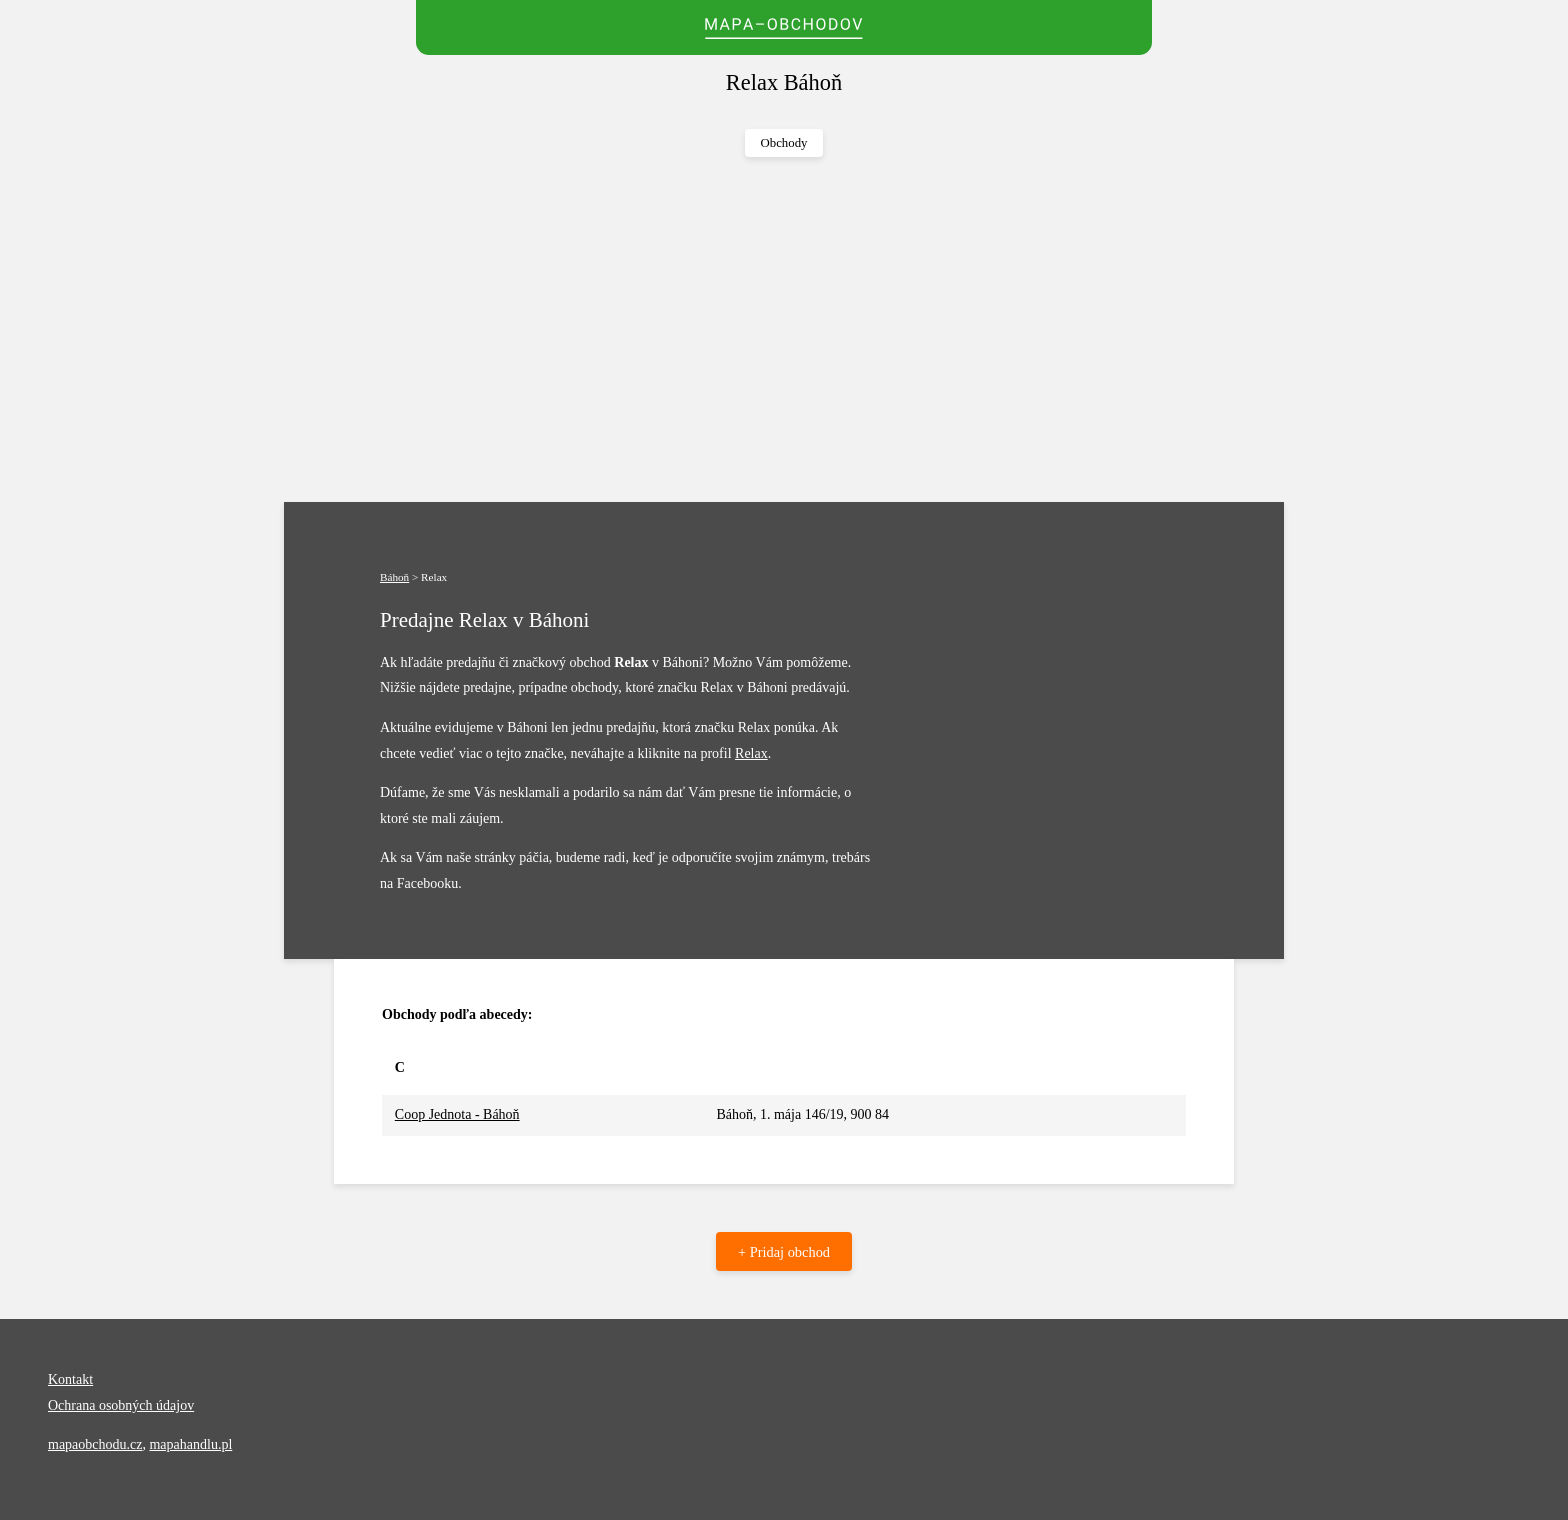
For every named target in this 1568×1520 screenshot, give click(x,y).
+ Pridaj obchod (784, 1252)
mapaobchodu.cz (95, 1444)
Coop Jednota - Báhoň (457, 1114)
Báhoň (394, 577)
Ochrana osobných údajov (121, 1405)
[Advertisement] (784, 330)
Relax (751, 753)
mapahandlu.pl (190, 1444)
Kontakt (70, 1379)
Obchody (784, 143)
